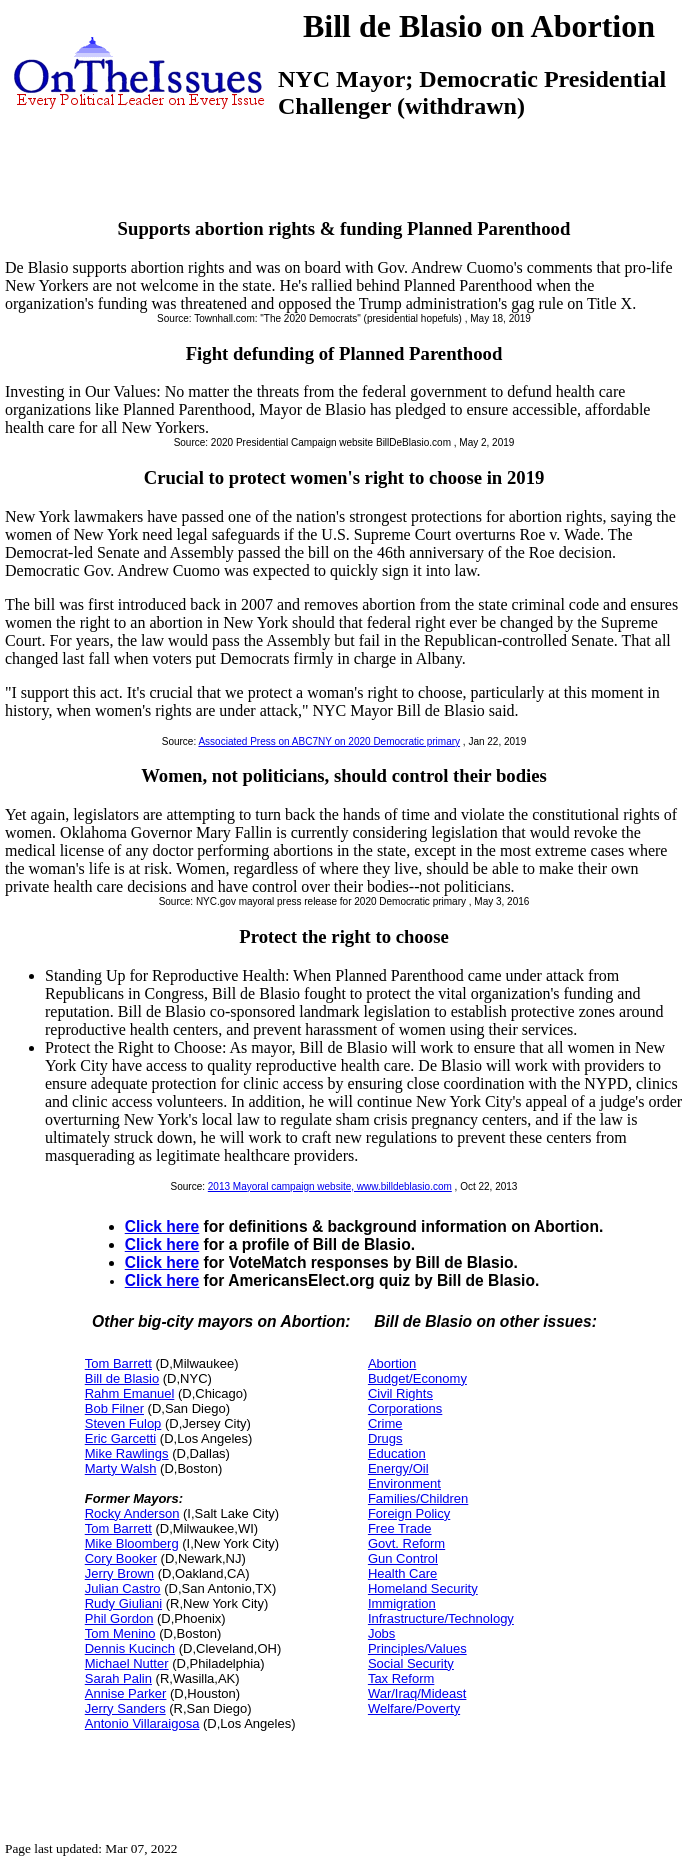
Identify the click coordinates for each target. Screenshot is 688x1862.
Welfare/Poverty (414, 1708)
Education (397, 1453)
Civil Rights (400, 1393)
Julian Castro (123, 1588)
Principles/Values (417, 1648)
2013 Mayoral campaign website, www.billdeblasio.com (330, 1186)
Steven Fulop (123, 1423)
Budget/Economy (417, 1378)
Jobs (381, 1633)
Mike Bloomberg (132, 1543)
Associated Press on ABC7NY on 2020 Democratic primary (329, 741)
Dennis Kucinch (130, 1648)
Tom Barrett (118, 1363)
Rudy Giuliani (123, 1603)
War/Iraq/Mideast (417, 1693)
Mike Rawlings (127, 1453)
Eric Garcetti (121, 1438)
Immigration (402, 1603)
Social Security (411, 1663)
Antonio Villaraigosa (142, 1723)
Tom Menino (120, 1633)
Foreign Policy (409, 1513)
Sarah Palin (118, 1678)
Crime (385, 1423)
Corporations (405, 1408)
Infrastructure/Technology (441, 1618)
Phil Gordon (119, 1618)
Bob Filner (114, 1408)
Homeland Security (423, 1588)
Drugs (385, 1438)
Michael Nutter (127, 1663)
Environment (404, 1483)
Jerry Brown (119, 1573)
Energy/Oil (398, 1468)
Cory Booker (121, 1558)
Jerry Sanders (125, 1708)
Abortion (392, 1363)
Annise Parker (126, 1693)
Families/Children (418, 1498)
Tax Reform (401, 1678)
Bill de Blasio (122, 1378)
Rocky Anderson (132, 1513)
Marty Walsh (121, 1468)
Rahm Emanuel (130, 1393)
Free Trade (400, 1528)
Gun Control (403, 1558)
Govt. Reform (406, 1543)
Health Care (402, 1573)
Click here (162, 1226)
